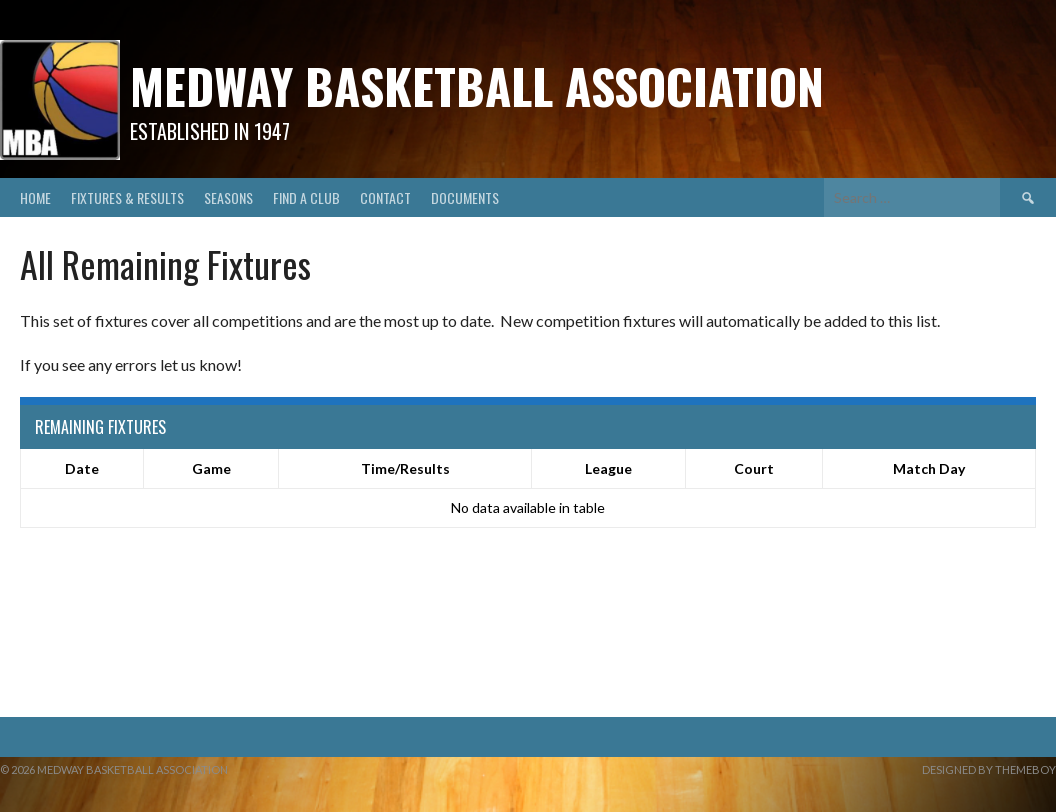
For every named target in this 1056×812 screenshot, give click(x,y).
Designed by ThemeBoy (989, 769)
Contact (385, 197)
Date (82, 468)
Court (754, 468)
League (608, 468)
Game (211, 468)
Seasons (228, 197)
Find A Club (306, 197)
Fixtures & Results (127, 197)
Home (35, 197)
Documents (465, 197)
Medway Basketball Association (477, 85)
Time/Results (405, 468)
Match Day (929, 468)
